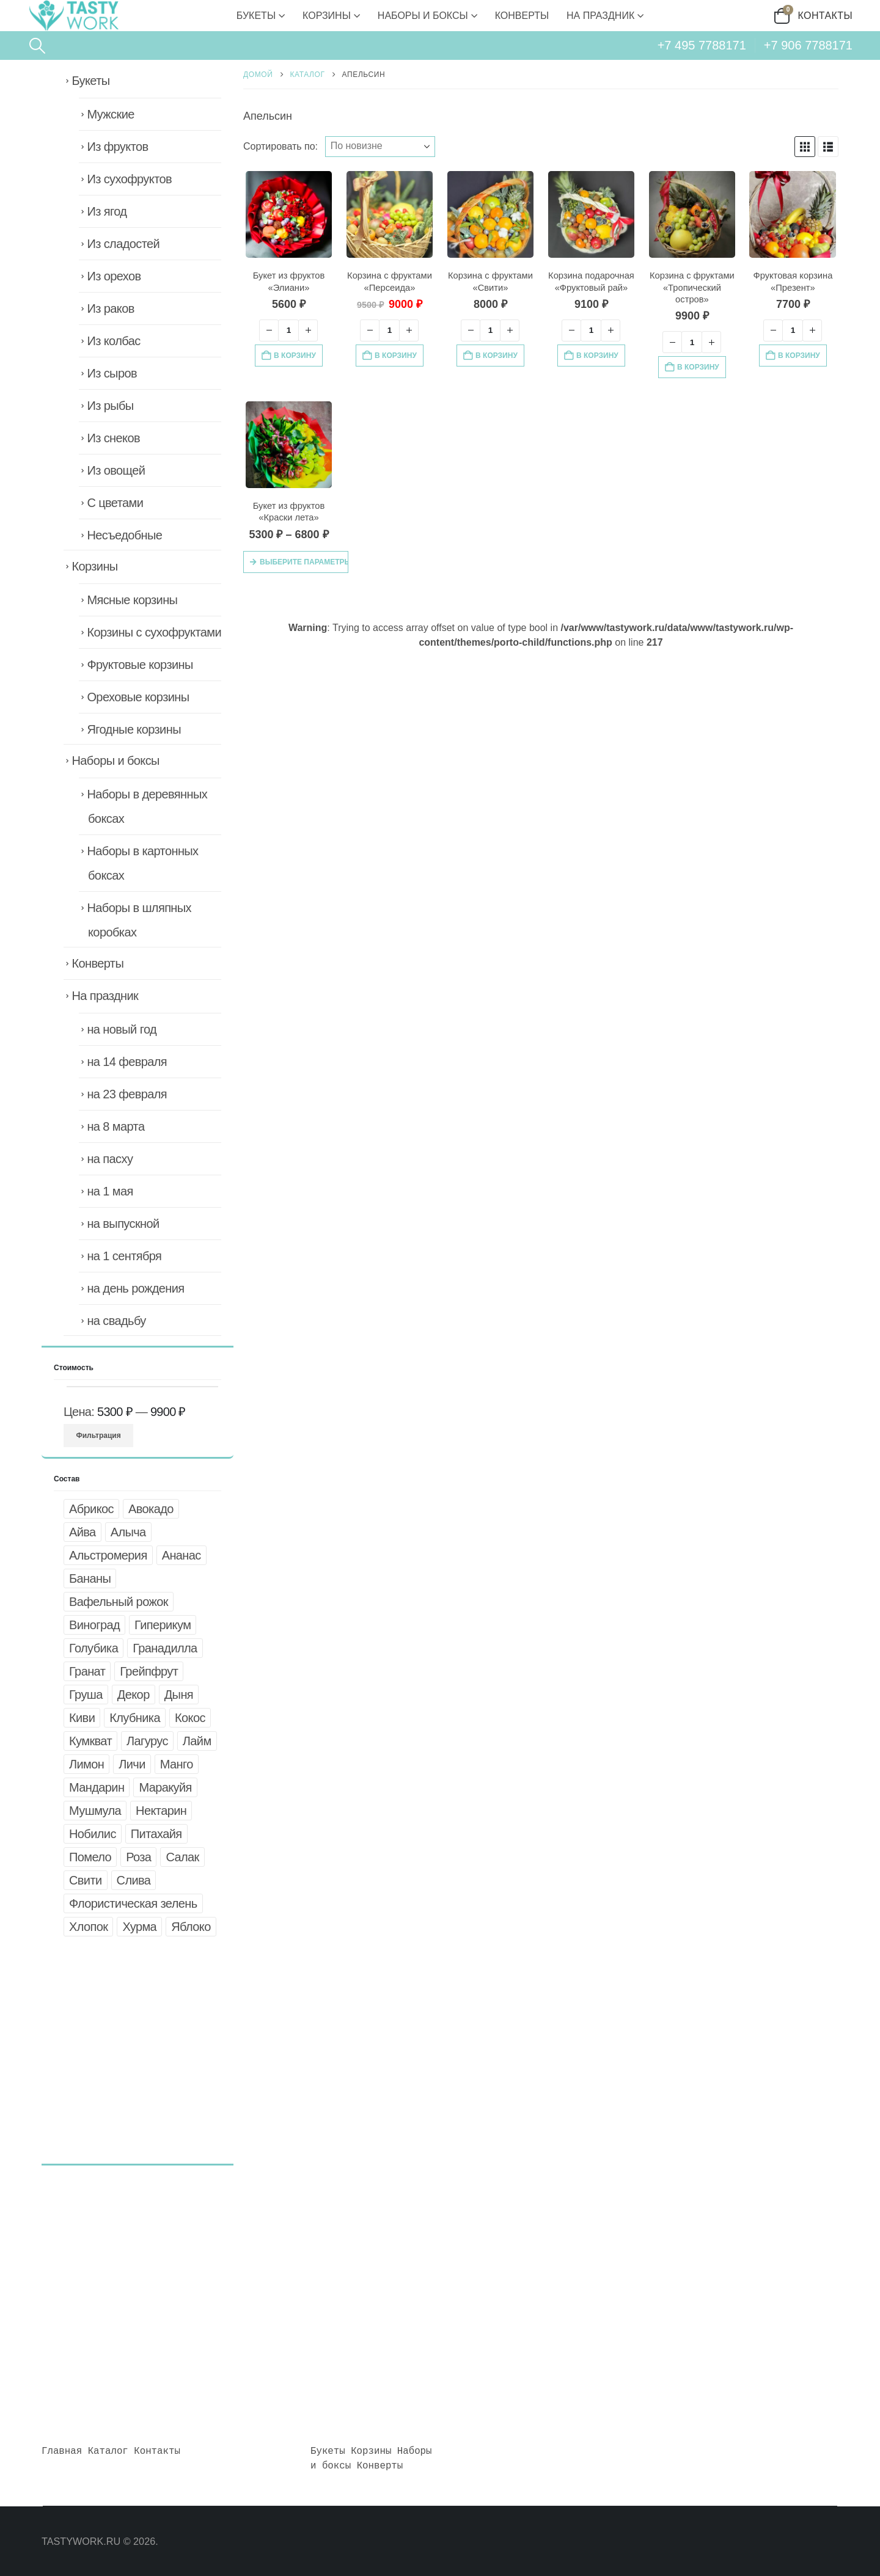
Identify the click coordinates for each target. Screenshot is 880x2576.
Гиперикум (162, 1625)
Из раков (110, 308)
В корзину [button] (295, 355)
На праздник (600, 15)
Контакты (825, 15)
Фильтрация (98, 1435)
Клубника (134, 1717)
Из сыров (112, 373)
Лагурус (147, 1741)
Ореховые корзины (138, 697)
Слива (134, 1880)
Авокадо (151, 1509)
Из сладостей (123, 243)
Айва (82, 1532)
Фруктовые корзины (140, 664)
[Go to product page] (289, 214)
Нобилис (92, 1834)
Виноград (94, 1625)
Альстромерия (108, 1555)
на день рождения (135, 1288)
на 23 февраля (127, 1094)
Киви (82, 1717)
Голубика (93, 1648)
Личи (132, 1764)
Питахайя (156, 1834)
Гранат (87, 1671)
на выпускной (123, 1223)
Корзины (326, 15)
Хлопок (88, 1926)
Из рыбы (110, 405)
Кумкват (90, 1741)
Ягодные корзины (134, 729)
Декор (133, 1694)
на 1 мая (110, 1191)
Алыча (128, 1532)
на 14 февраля (127, 1061)
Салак (182, 1857)
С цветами (115, 502)
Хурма (139, 1926)
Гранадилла (165, 1648)
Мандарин (96, 1787)
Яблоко (191, 1926)
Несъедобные (124, 535)
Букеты (256, 15)
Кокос (190, 1717)
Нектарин (161, 1810)
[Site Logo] (73, 15)
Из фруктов (117, 146)
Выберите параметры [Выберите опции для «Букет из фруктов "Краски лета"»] (304, 562)
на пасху (110, 1159)
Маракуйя (165, 1787)
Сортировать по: (280, 146)
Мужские (110, 114)
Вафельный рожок (118, 1601)
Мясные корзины (132, 600)
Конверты (522, 15)
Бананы (90, 1578)
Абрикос (91, 1509)
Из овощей (116, 470)
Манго (176, 1764)
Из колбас (113, 341)
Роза (138, 1857)
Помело (90, 1857)
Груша (86, 1694)
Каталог (108, 2451)
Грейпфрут (149, 1671)
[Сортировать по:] (380, 146)
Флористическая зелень (133, 1903)
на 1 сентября (124, 1256)
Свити (85, 1880)
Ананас (181, 1555)
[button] (37, 46)
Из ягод (107, 211)
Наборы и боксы (423, 15)
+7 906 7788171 (808, 45)
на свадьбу (116, 1320)
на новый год (121, 1029)
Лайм (197, 1741)
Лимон (86, 1764)
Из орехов (114, 276)
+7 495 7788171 (702, 45)
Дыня (178, 1694)
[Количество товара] (288, 330)
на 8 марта (115, 1126)
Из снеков (113, 438)
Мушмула (95, 1810)
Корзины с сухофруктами (154, 632)
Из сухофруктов (129, 179)
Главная (62, 2451)
